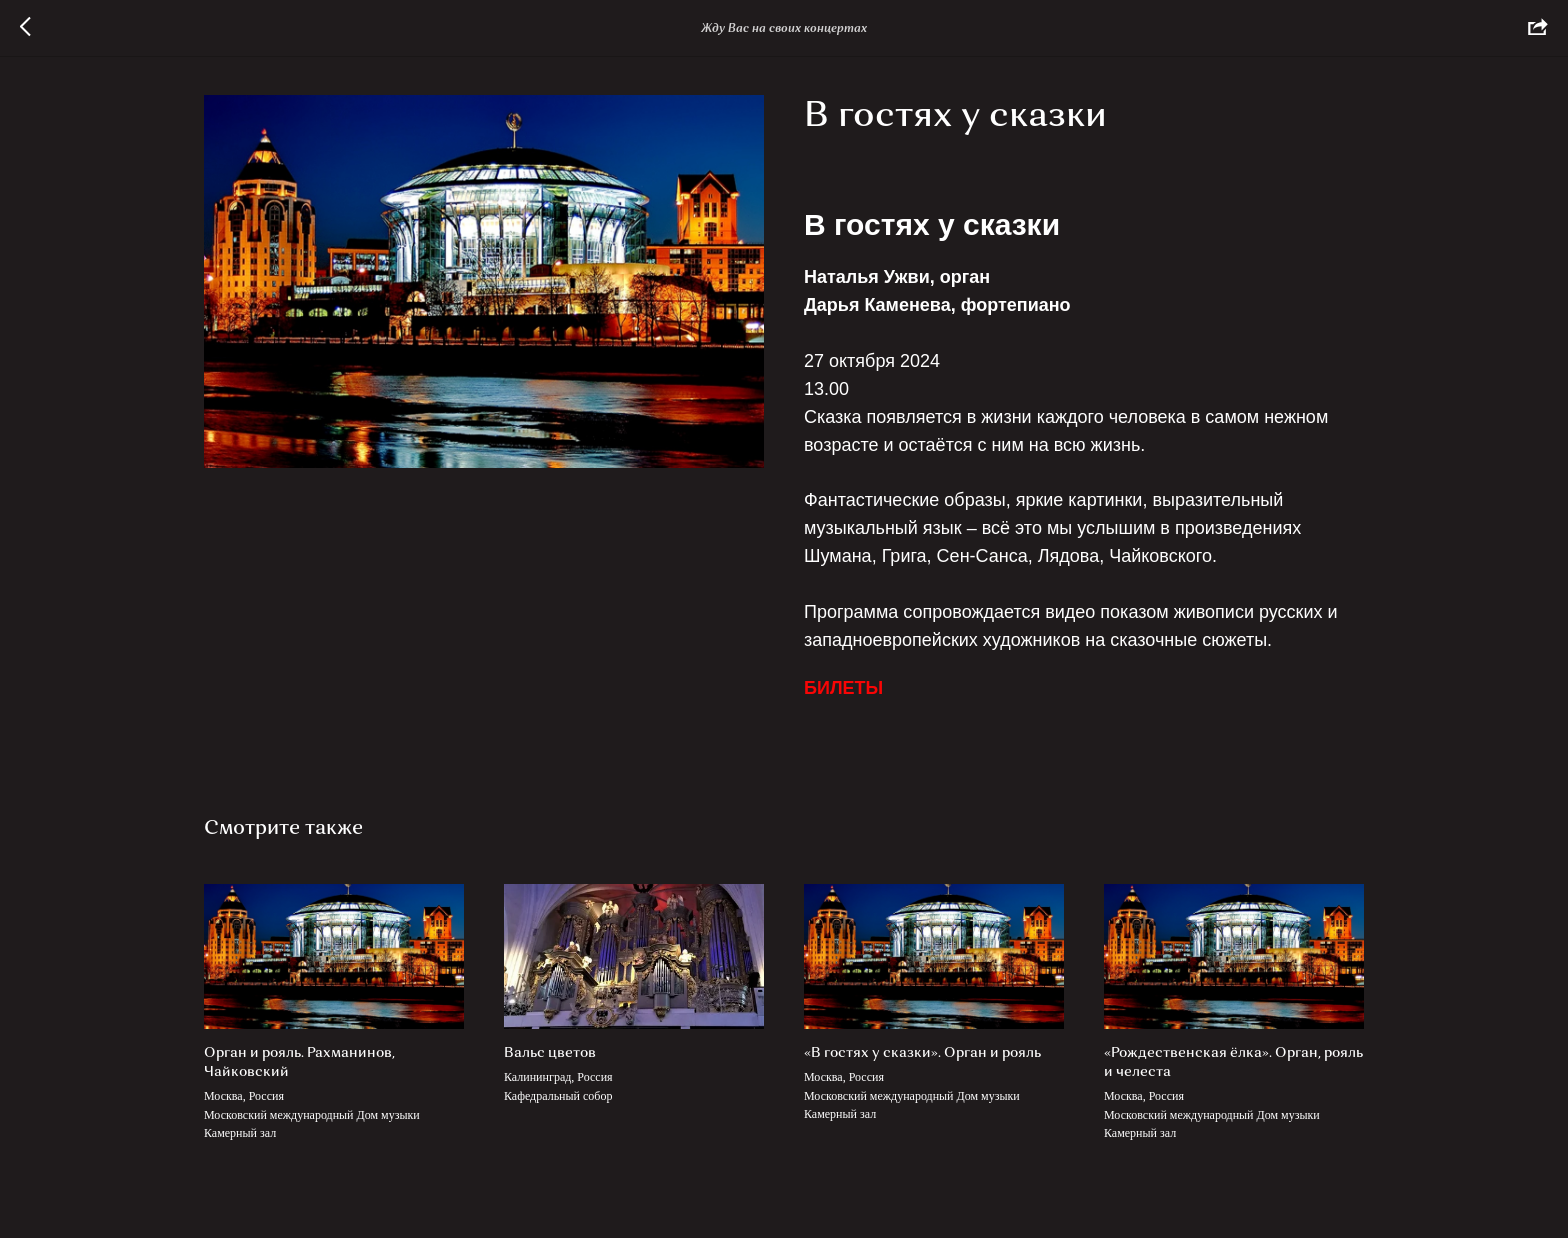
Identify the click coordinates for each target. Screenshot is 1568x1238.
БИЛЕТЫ (843, 688)
